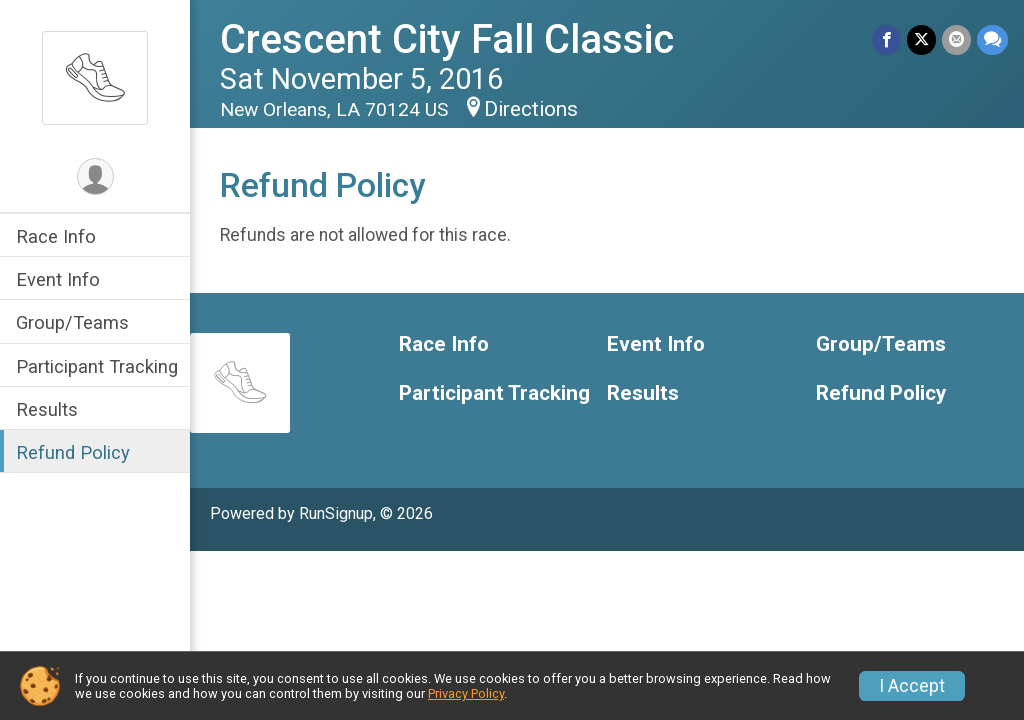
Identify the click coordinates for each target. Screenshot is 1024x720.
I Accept (912, 686)
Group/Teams (72, 322)
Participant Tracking (97, 366)
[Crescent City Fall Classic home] (95, 77)
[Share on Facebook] (886, 39)
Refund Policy (73, 452)
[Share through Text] (992, 39)
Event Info (58, 279)
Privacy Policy (466, 693)
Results (47, 409)
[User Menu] (95, 176)
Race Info (56, 236)
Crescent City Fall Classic (447, 39)
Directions (531, 109)
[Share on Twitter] (921, 39)
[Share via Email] (956, 39)
